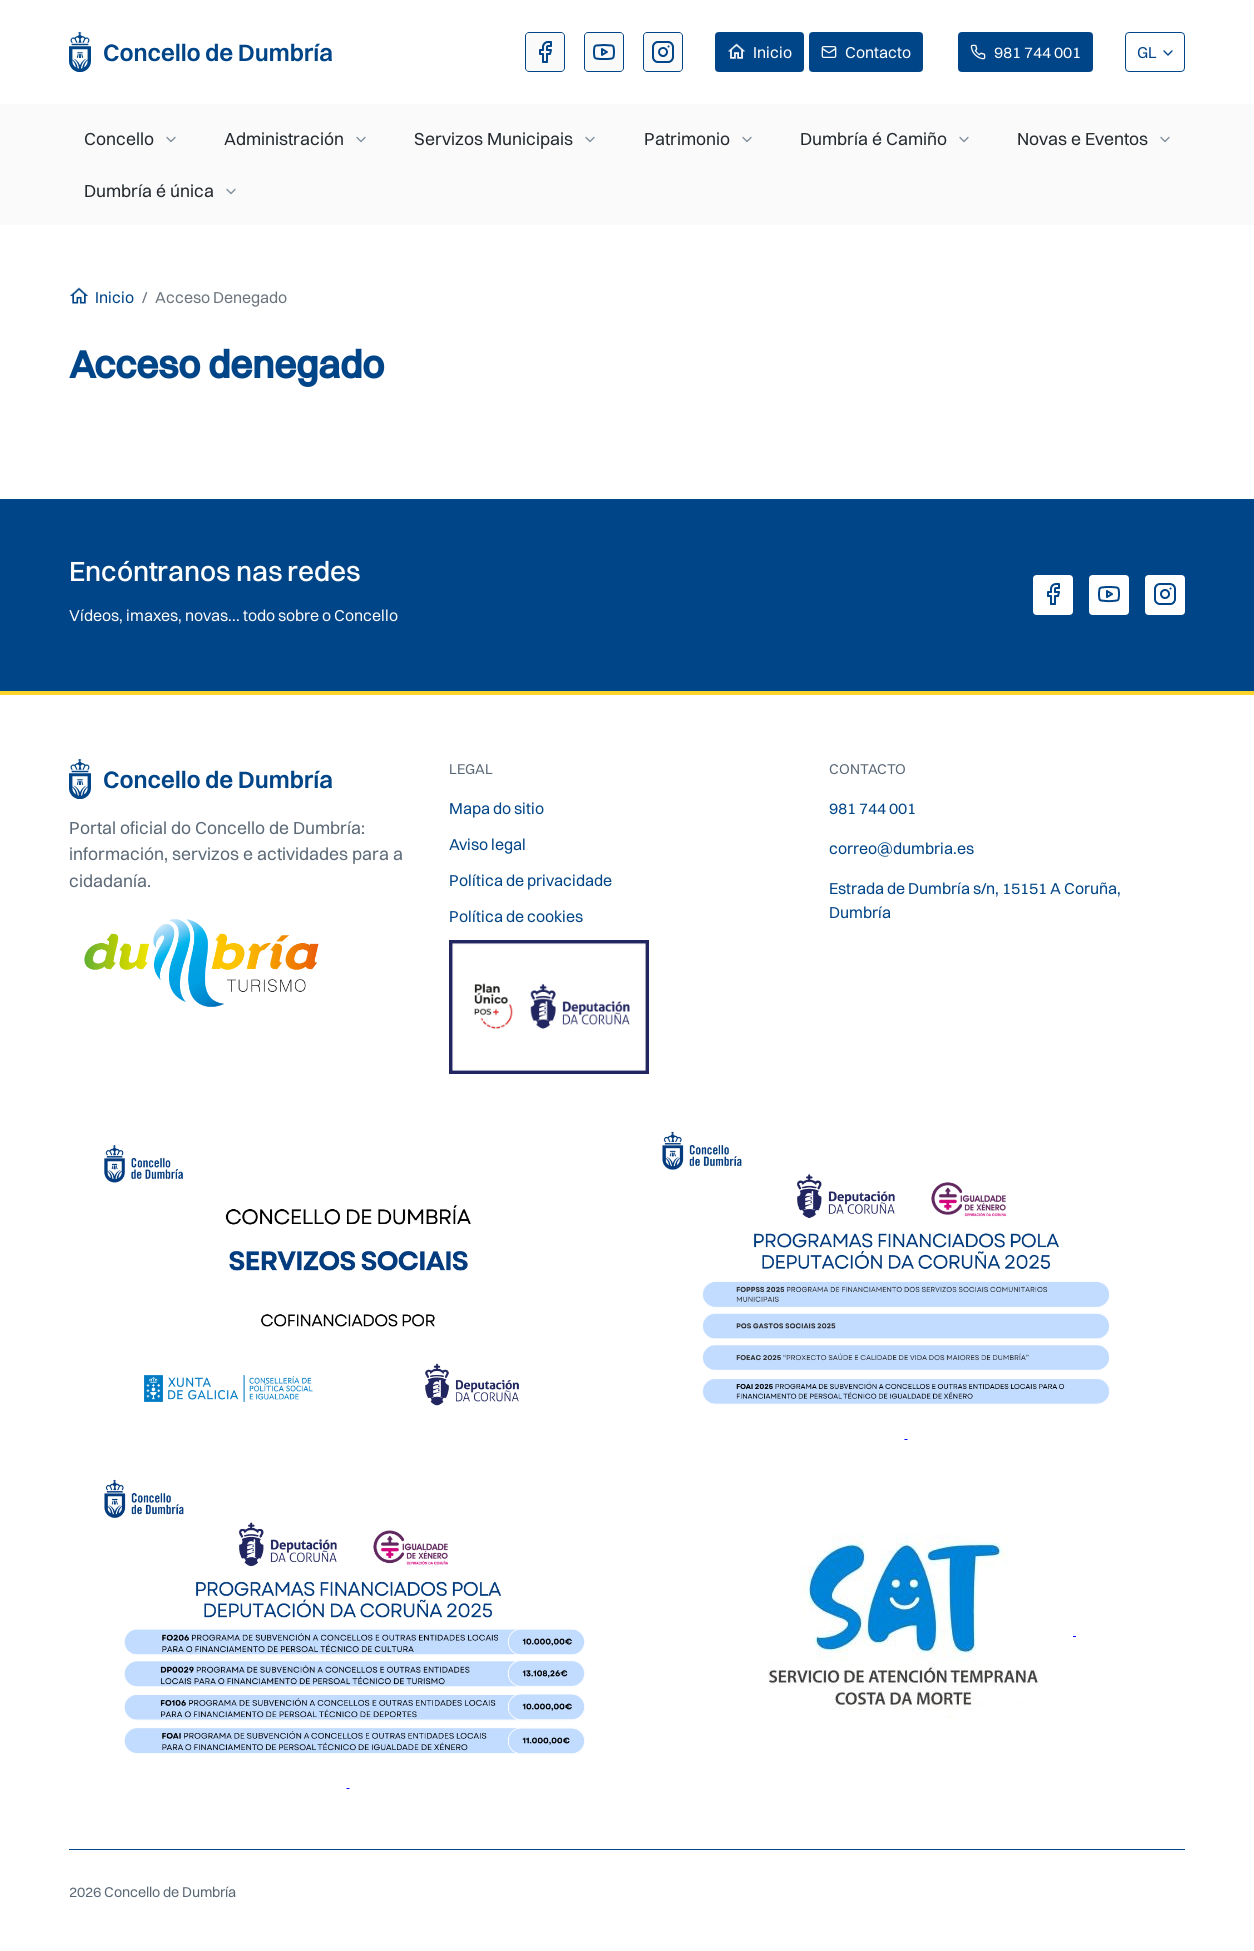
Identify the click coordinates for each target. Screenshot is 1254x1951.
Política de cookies (516, 916)
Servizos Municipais (493, 138)
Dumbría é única (149, 190)
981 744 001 (1037, 52)
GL (1148, 52)
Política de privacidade (530, 880)
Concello (119, 138)
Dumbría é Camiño (873, 138)
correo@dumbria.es (901, 848)
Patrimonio (687, 138)
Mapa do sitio (496, 808)
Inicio (772, 52)
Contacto (878, 52)
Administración (284, 138)
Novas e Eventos (1082, 138)
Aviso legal (487, 844)
